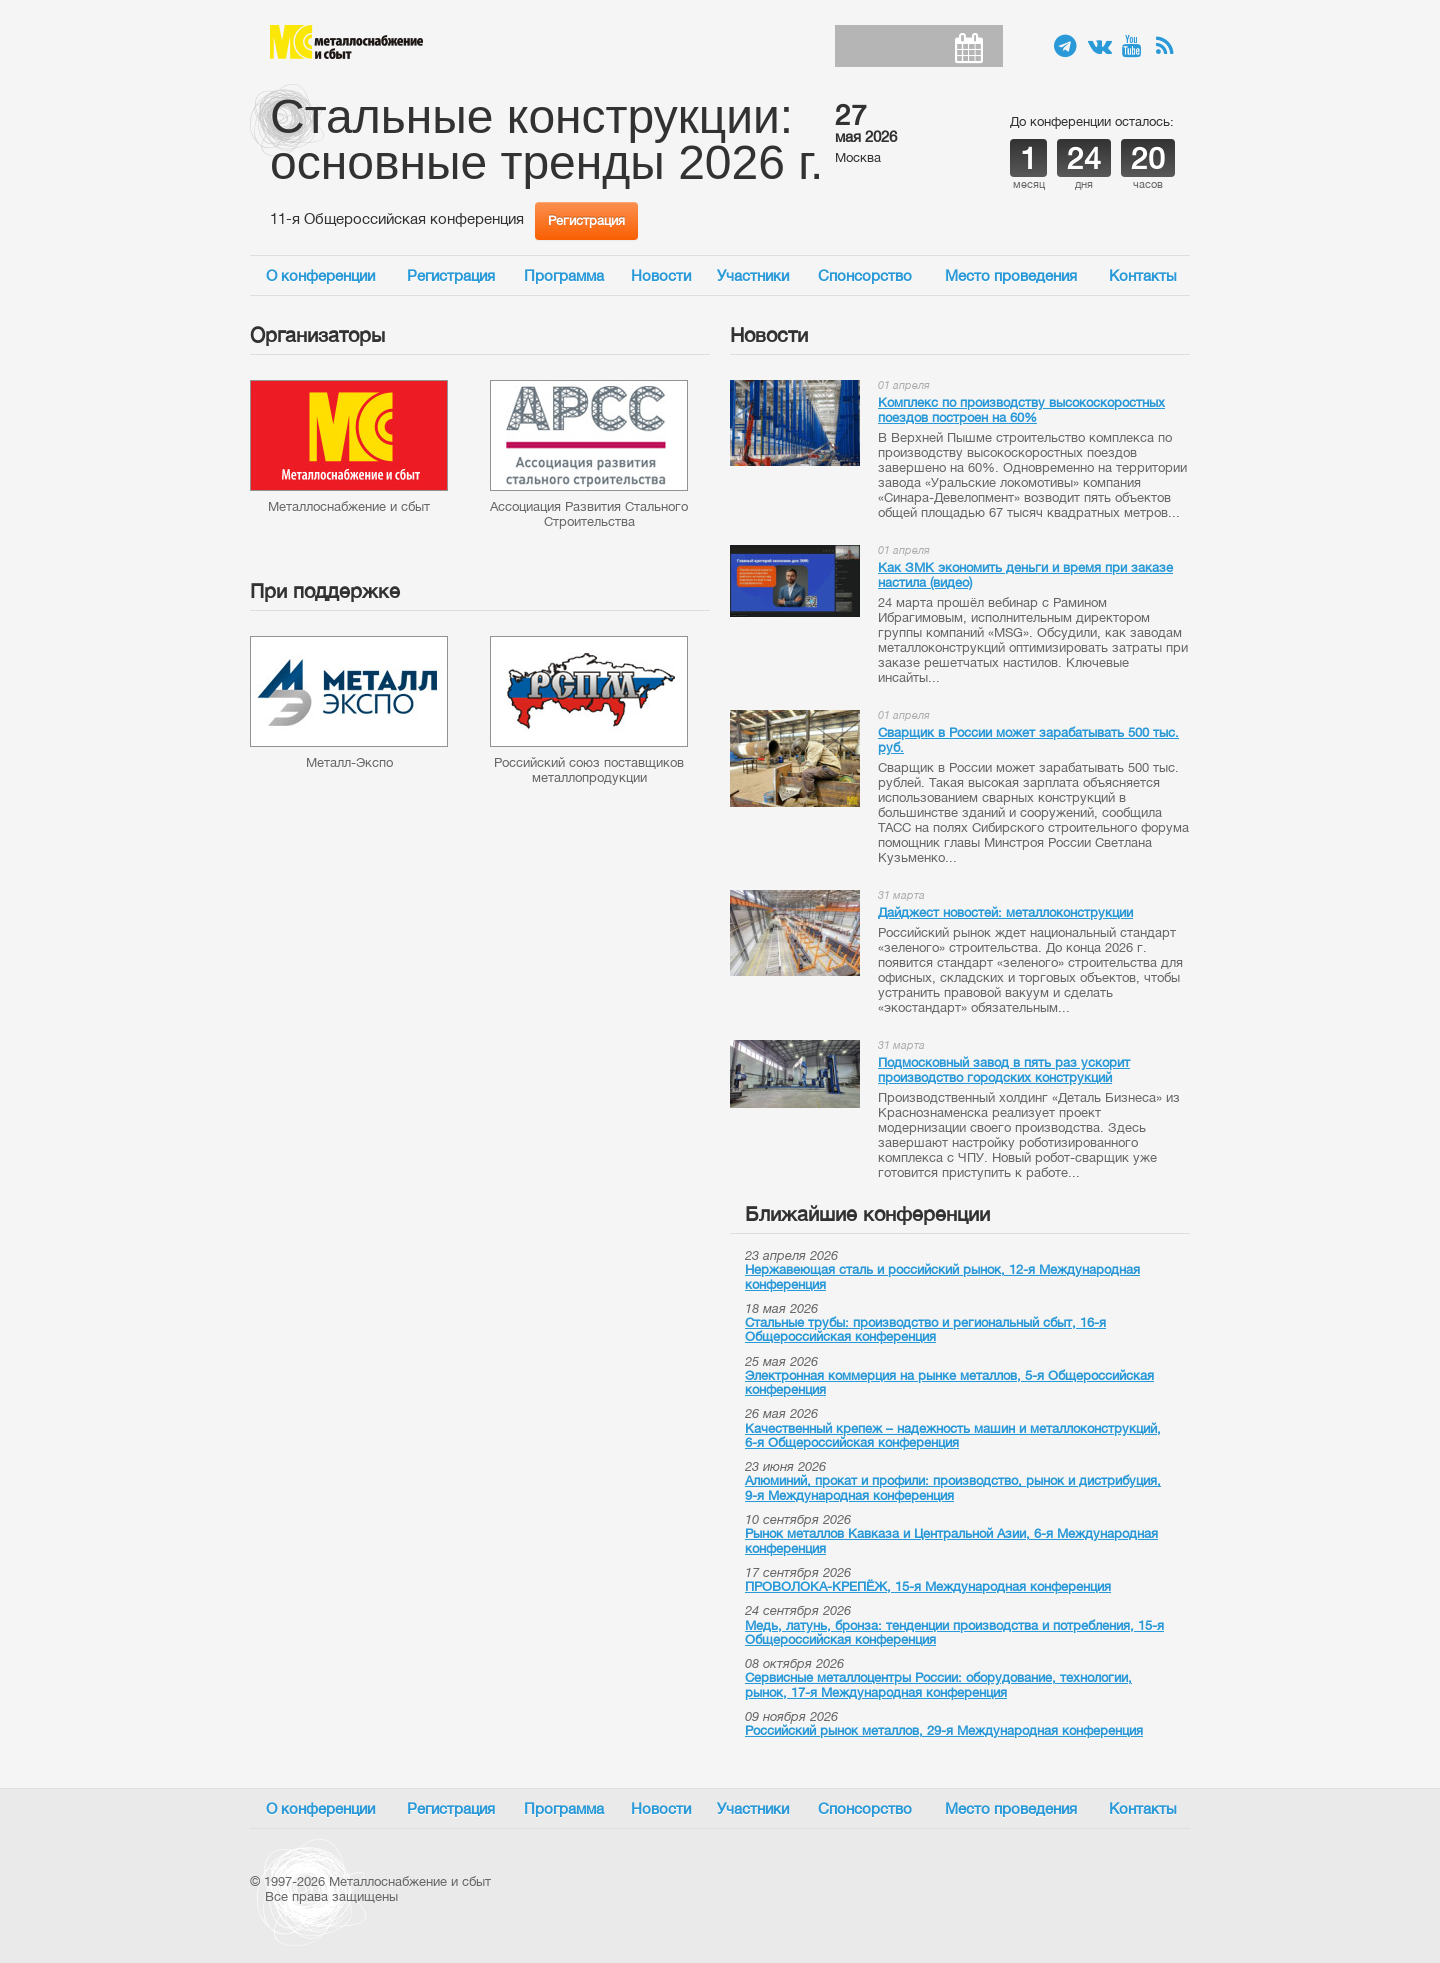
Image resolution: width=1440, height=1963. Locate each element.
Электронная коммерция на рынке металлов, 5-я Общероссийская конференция (949, 1382)
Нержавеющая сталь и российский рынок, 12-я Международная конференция (942, 1276)
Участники (753, 275)
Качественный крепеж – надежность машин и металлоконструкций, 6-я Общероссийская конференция (953, 1435)
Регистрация (586, 220)
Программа (564, 275)
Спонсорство (865, 275)
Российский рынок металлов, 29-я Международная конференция (944, 1730)
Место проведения (1011, 275)
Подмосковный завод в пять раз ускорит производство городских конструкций (1004, 1070)
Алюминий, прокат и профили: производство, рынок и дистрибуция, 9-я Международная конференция (953, 1487)
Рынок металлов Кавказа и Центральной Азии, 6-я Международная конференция (951, 1540)
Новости (661, 275)
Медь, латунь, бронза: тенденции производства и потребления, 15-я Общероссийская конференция (954, 1632)
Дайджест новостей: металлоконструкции (1005, 912)
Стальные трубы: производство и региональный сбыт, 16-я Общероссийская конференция (925, 1329)
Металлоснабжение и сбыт (346, 42)
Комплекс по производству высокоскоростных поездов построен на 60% (1021, 410)
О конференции (320, 275)
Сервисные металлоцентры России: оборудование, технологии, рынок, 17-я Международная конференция (938, 1684)
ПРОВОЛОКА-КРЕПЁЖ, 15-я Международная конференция (928, 1586)
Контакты (1143, 275)
